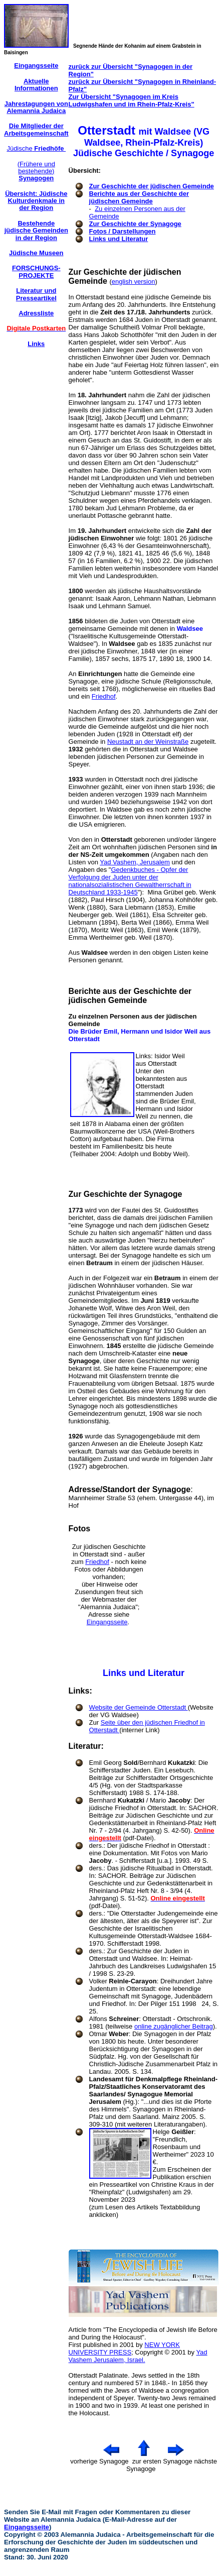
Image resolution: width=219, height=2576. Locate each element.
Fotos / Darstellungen (122, 231)
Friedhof (104, 696)
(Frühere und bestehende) (36, 171)
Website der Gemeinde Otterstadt (138, 1707)
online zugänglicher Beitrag (173, 2026)
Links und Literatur (118, 239)
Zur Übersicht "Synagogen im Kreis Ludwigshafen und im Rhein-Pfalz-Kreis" (131, 100)
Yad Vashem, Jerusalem (135, 862)
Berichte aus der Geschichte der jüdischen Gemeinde (139, 197)
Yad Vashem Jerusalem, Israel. (138, 2356)
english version (133, 281)
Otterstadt (83, 2375)
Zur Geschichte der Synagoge (135, 224)
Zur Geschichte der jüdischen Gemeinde (151, 186)
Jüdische (36, 148)
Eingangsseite (107, 1622)
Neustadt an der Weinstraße (147, 741)
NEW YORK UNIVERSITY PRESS (124, 2348)
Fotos (80, 1528)
